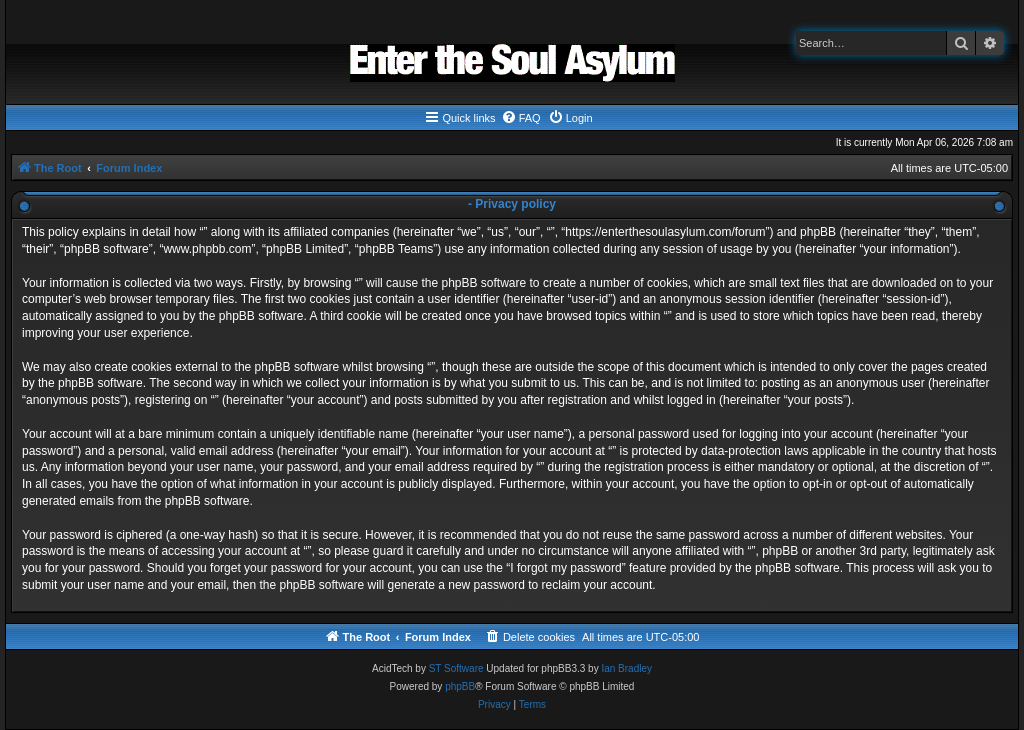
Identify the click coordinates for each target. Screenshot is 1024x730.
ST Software (456, 668)
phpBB (460, 686)
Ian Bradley (626, 668)
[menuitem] (521, 118)
